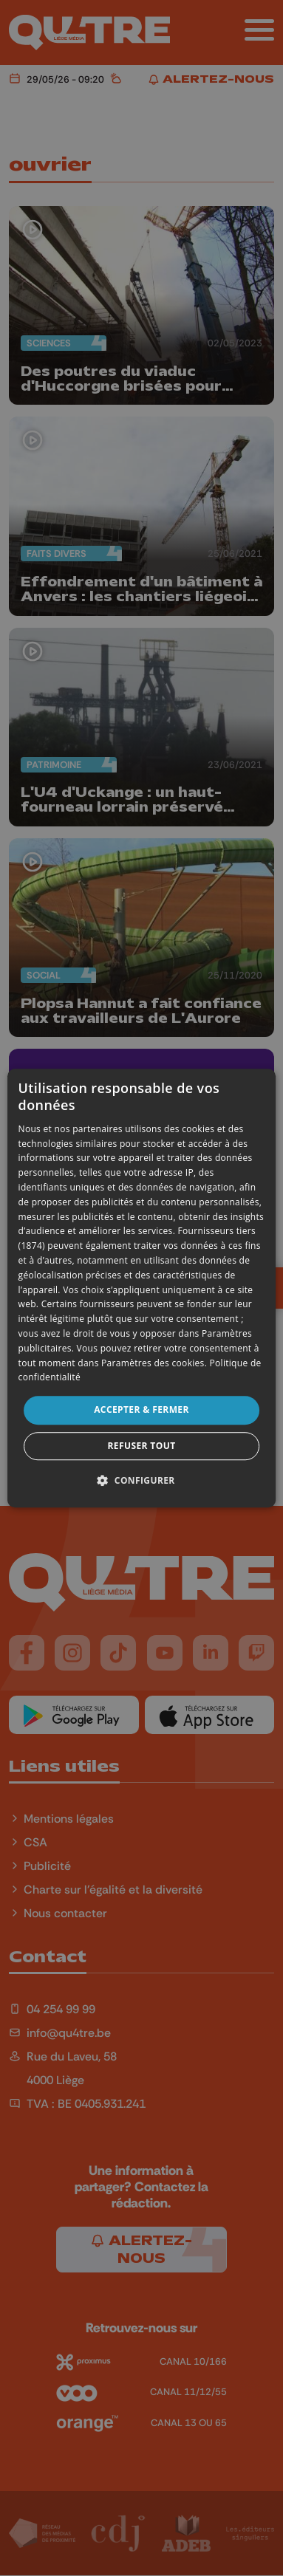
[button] (141, 1480)
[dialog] (141, 1288)
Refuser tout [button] (142, 1445)
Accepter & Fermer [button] (141, 1409)
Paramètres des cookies (153, 1363)
